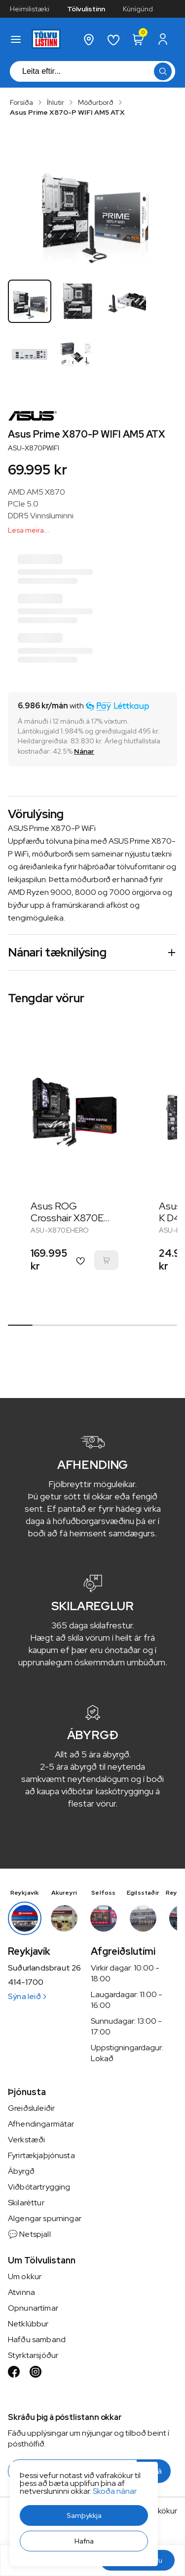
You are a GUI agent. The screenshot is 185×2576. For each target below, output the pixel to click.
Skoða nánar (115, 2491)
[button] (84, 2515)
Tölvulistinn (86, 8)
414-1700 (25, 1982)
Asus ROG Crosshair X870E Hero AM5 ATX (67, 1218)
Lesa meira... (29, 530)
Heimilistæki (29, 8)
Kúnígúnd (138, 8)
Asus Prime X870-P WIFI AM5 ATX (67, 112)
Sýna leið (27, 1996)
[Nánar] (84, 751)
